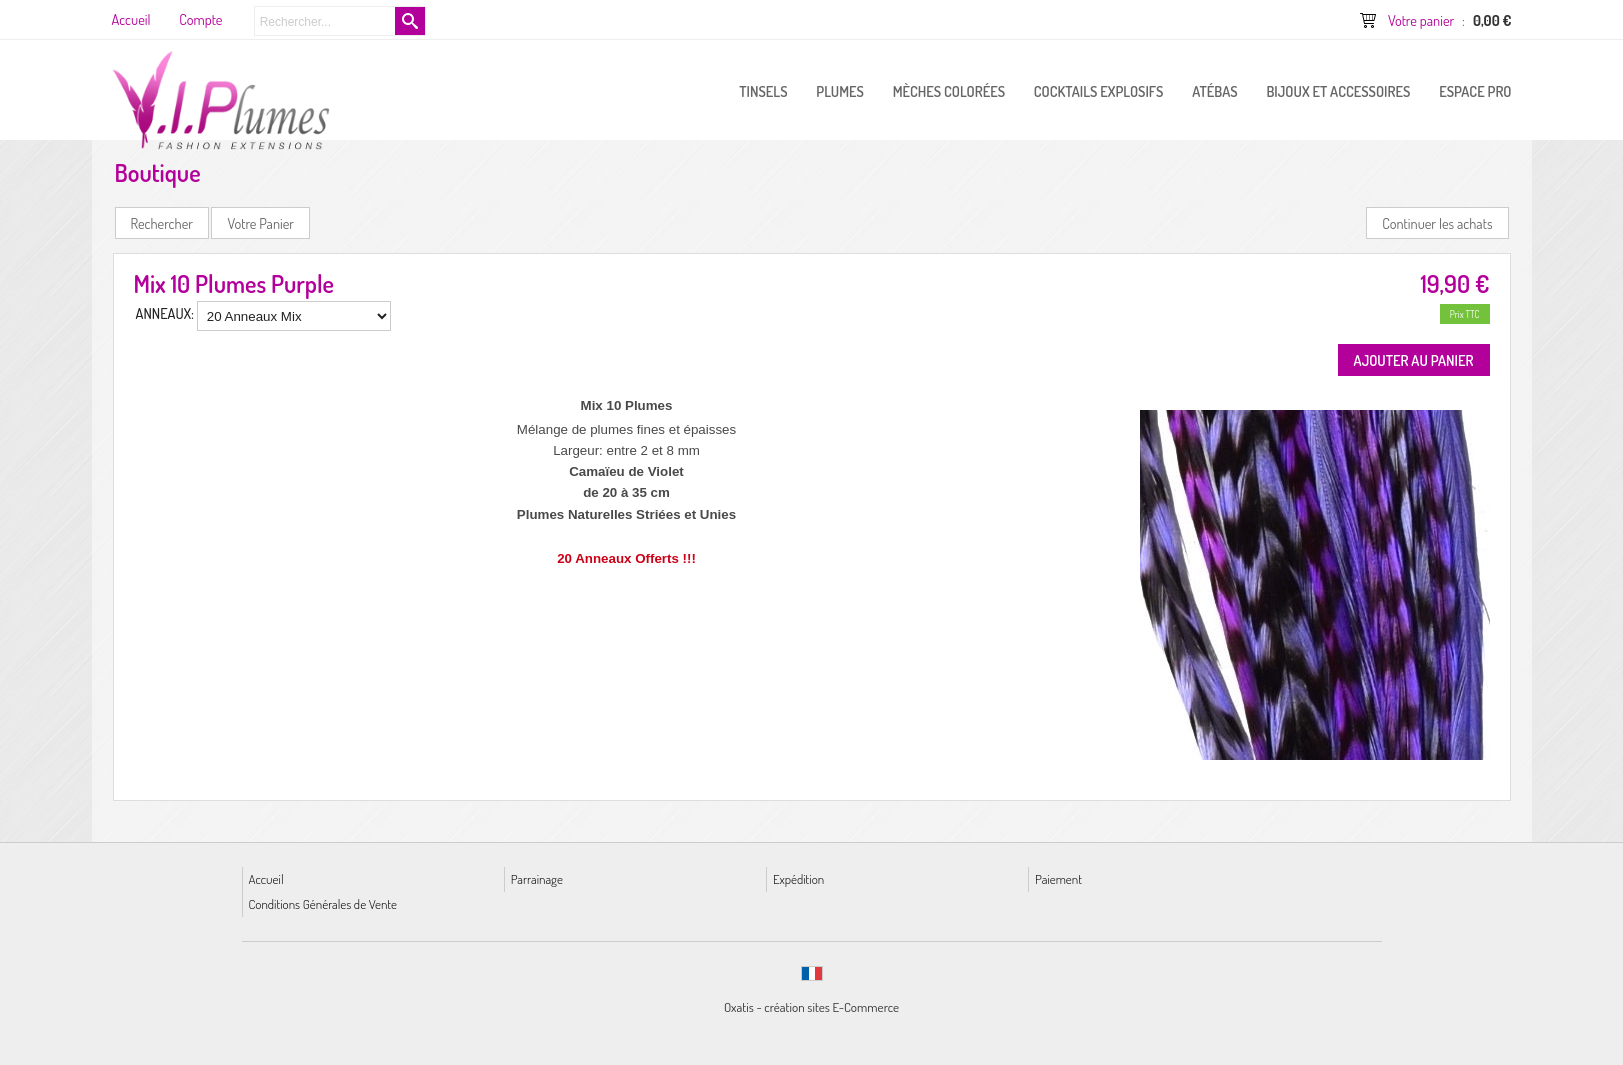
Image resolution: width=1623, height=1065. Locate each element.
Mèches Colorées (949, 91)
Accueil (266, 878)
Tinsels (763, 91)
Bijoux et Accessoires (1338, 91)
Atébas (1214, 91)
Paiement (1058, 878)
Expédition (798, 878)
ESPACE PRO (1475, 91)
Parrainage (537, 878)
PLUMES (840, 91)
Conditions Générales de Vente (323, 903)
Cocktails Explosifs (1099, 91)
